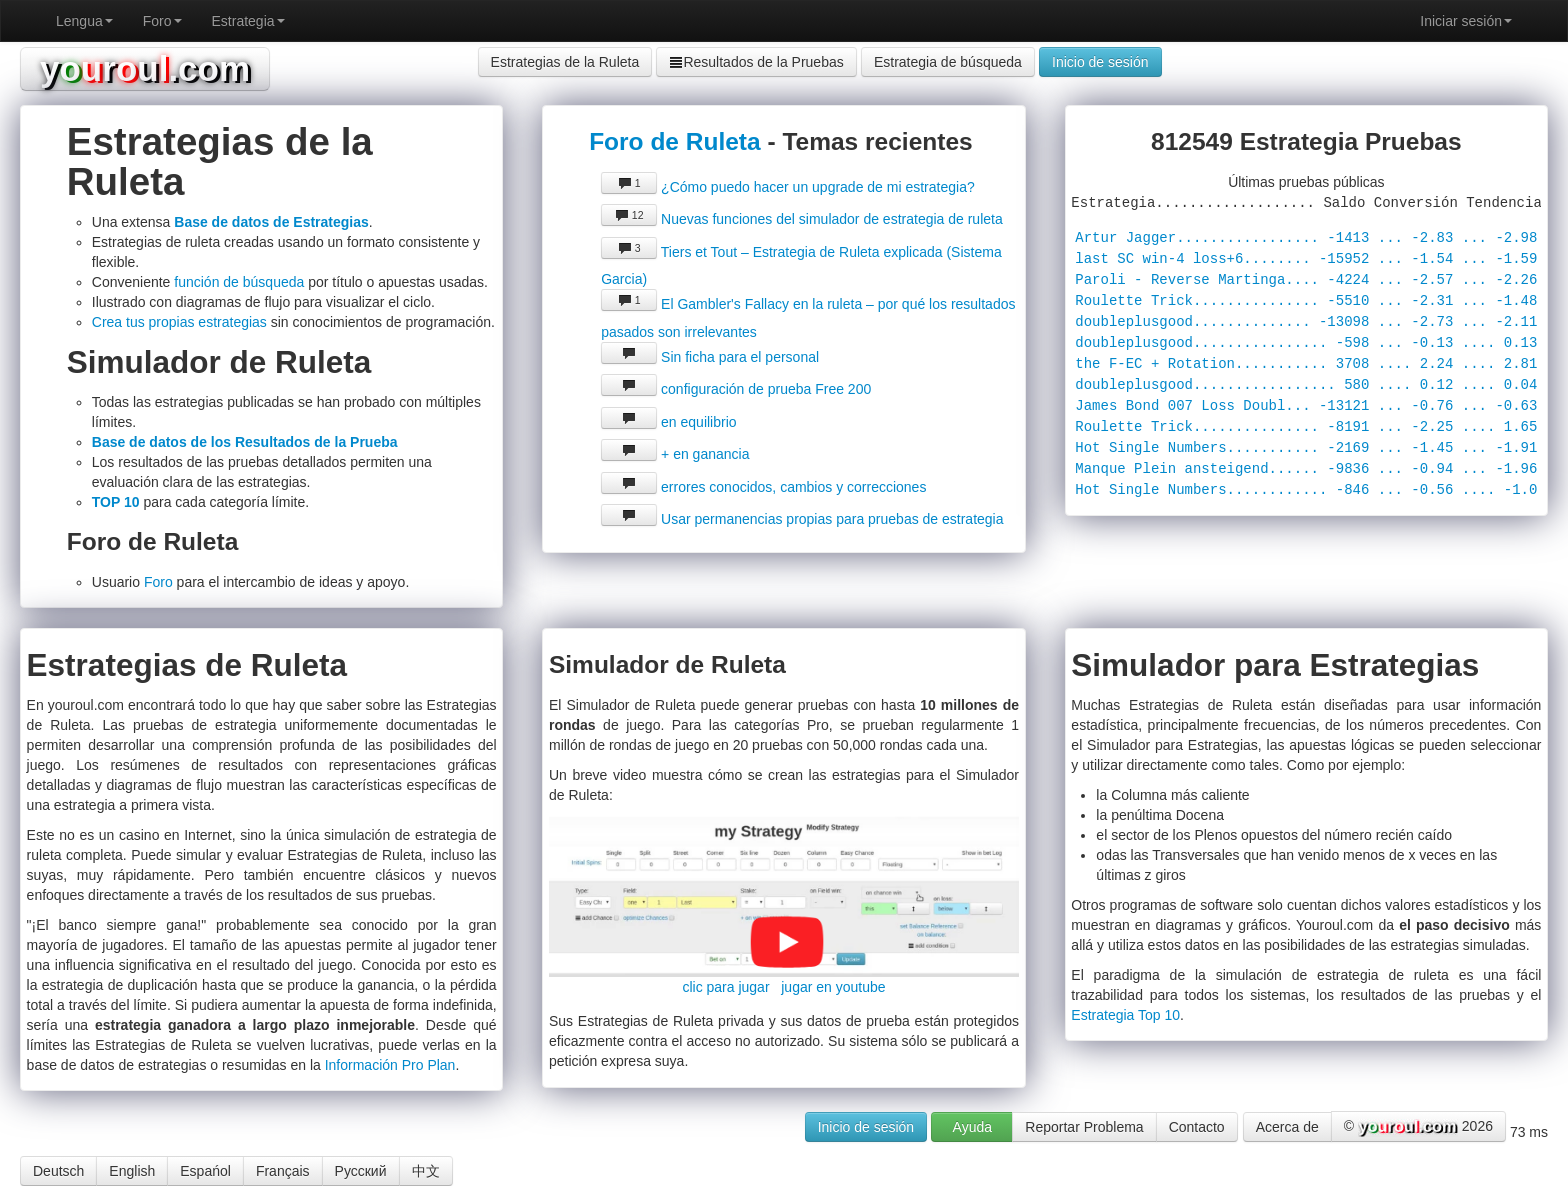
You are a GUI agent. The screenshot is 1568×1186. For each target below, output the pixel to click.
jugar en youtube (833, 987)
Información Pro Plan (390, 1065)
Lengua (84, 21)
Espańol (205, 1171)
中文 (426, 1171)
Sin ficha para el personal (710, 357)
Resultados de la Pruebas (756, 62)
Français (283, 1171)
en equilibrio (668, 422)
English (132, 1171)
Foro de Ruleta (675, 141)
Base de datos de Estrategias (271, 222)
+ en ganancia (675, 454)
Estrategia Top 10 (1125, 1015)
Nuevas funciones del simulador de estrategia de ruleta (802, 219)
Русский (361, 1171)
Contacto (1197, 1127)
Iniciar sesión (1466, 21)
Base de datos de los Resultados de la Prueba (245, 442)
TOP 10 (116, 502)
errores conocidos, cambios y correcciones (763, 487)
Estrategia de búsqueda (948, 62)
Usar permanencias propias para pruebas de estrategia (802, 519)
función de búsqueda (239, 282)
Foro (162, 21)
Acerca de (1287, 1127)
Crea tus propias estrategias (179, 322)
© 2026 (1418, 1127)
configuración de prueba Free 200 (736, 389)
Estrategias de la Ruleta (565, 62)
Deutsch (58, 1171)
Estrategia (248, 21)
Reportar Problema (1084, 1127)
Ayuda (972, 1127)
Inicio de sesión (1100, 62)
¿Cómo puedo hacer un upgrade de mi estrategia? (788, 187)
